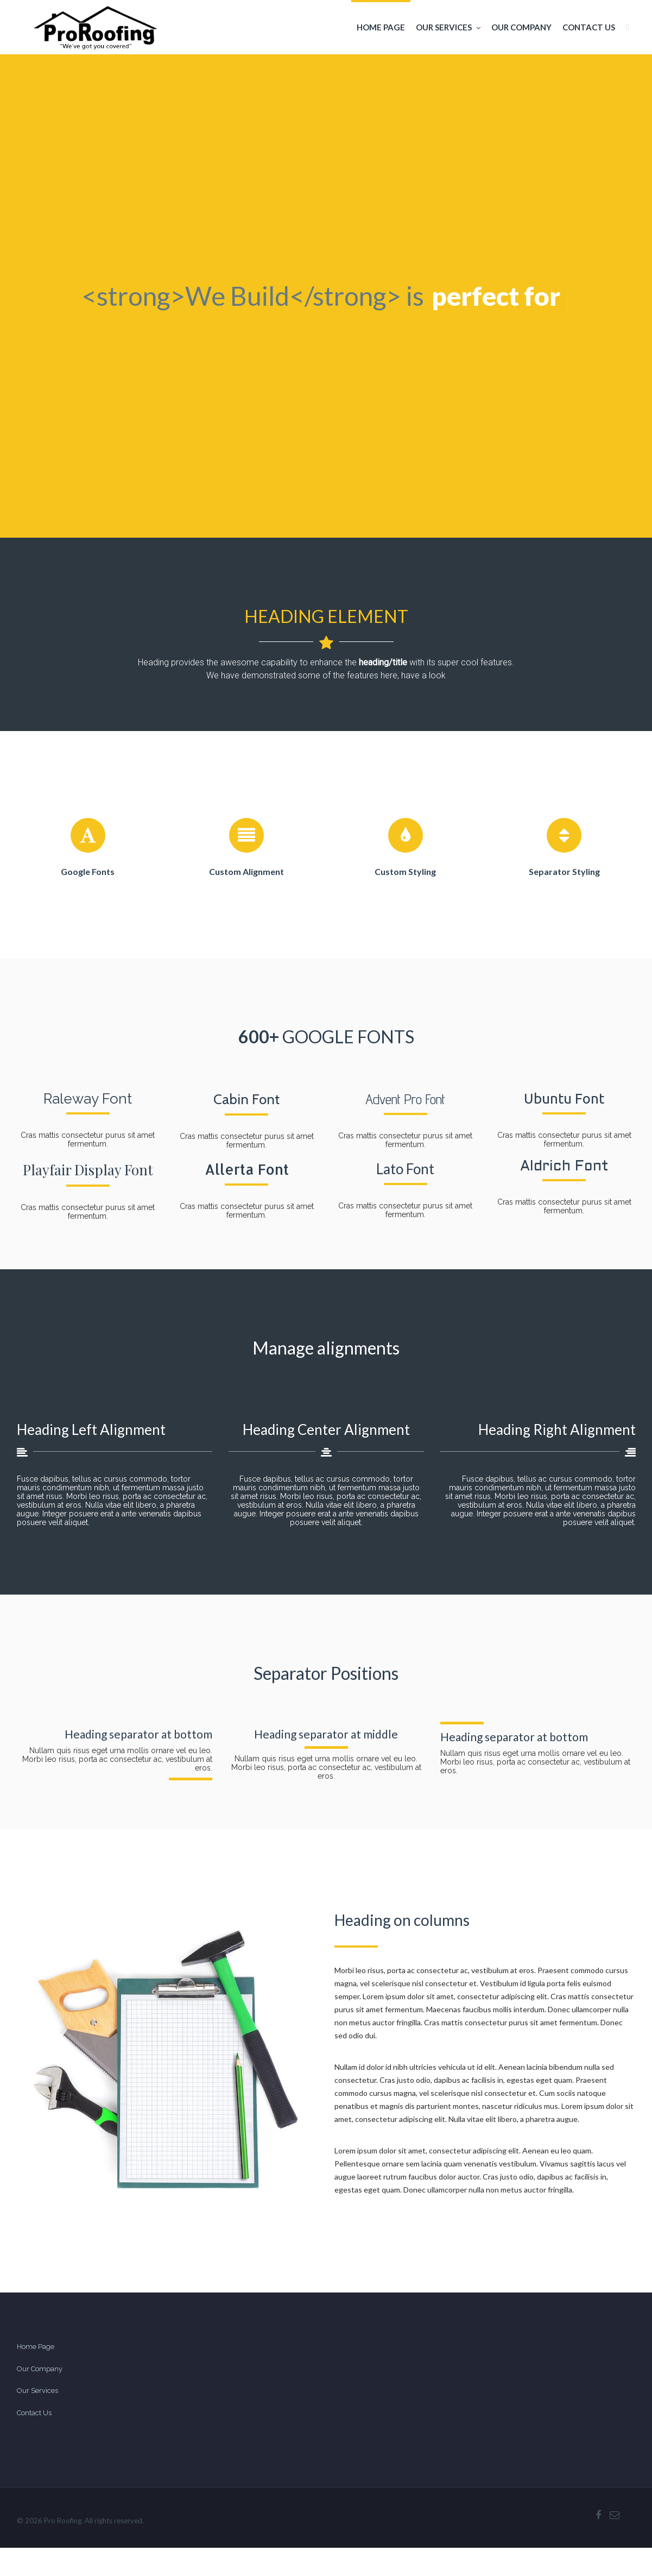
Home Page (381, 27)
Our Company (521, 27)
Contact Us (588, 27)
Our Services (448, 27)
